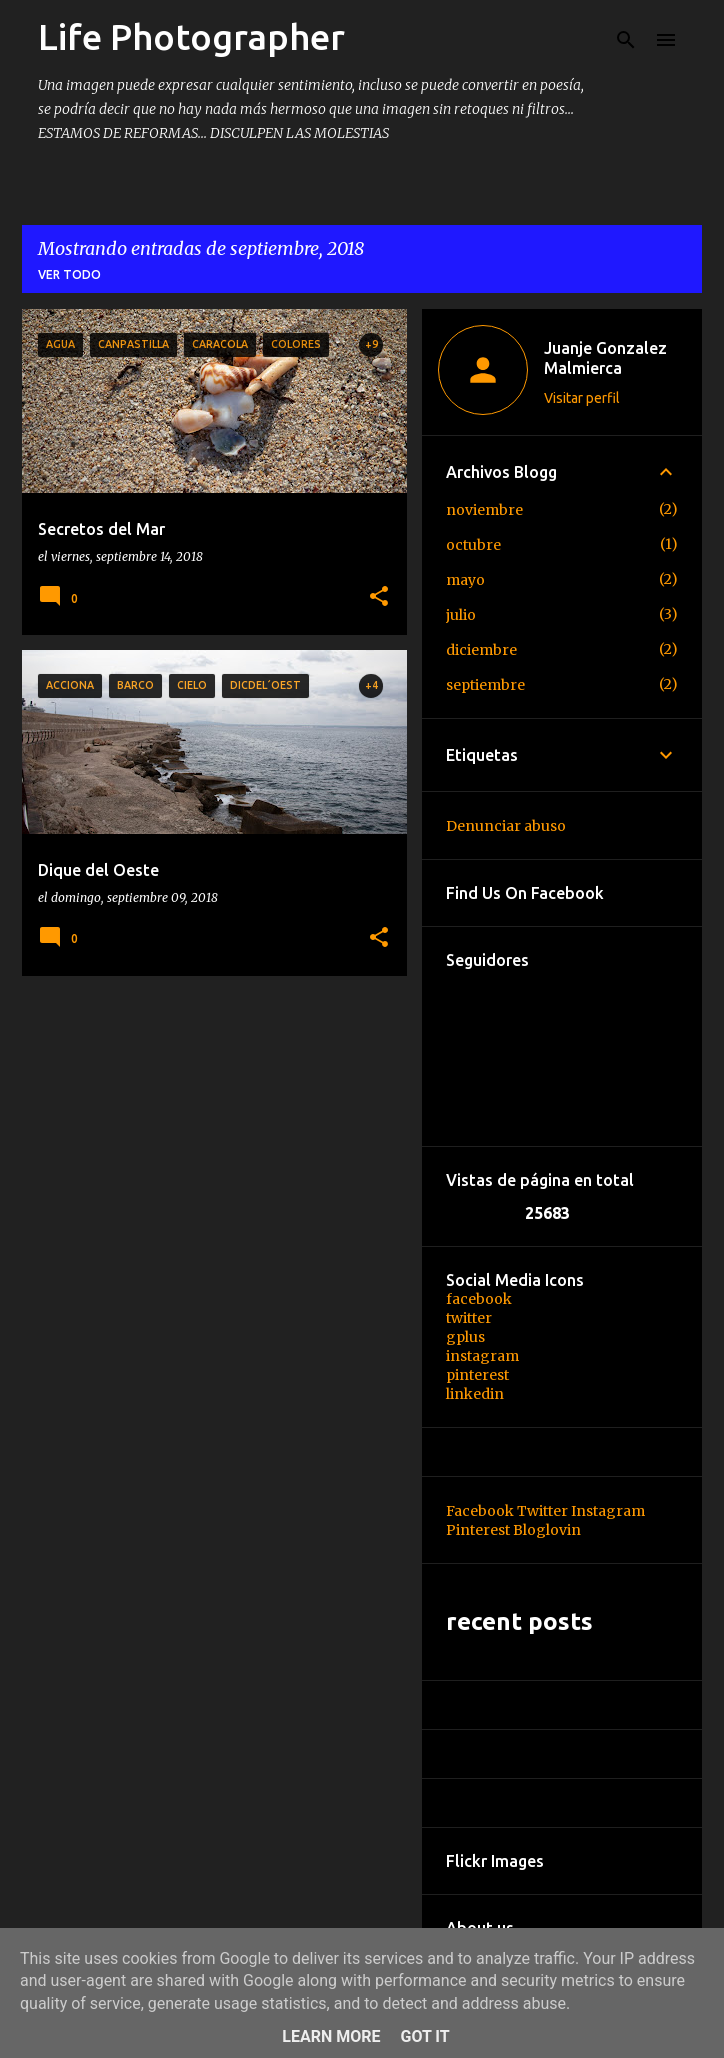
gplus (465, 1337)
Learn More (331, 2036)
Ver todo (69, 274)
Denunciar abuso (506, 826)
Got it (424, 2036)
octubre (473, 545)
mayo (465, 580)
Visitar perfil (582, 398)
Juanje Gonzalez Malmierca (605, 358)
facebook (479, 1299)
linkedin (475, 1394)
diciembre (481, 650)
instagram (482, 1356)
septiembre (485, 685)
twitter (469, 1318)
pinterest (477, 1375)
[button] (379, 597)
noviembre (484, 510)
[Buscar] (626, 40)
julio (461, 615)
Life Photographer (191, 36)
